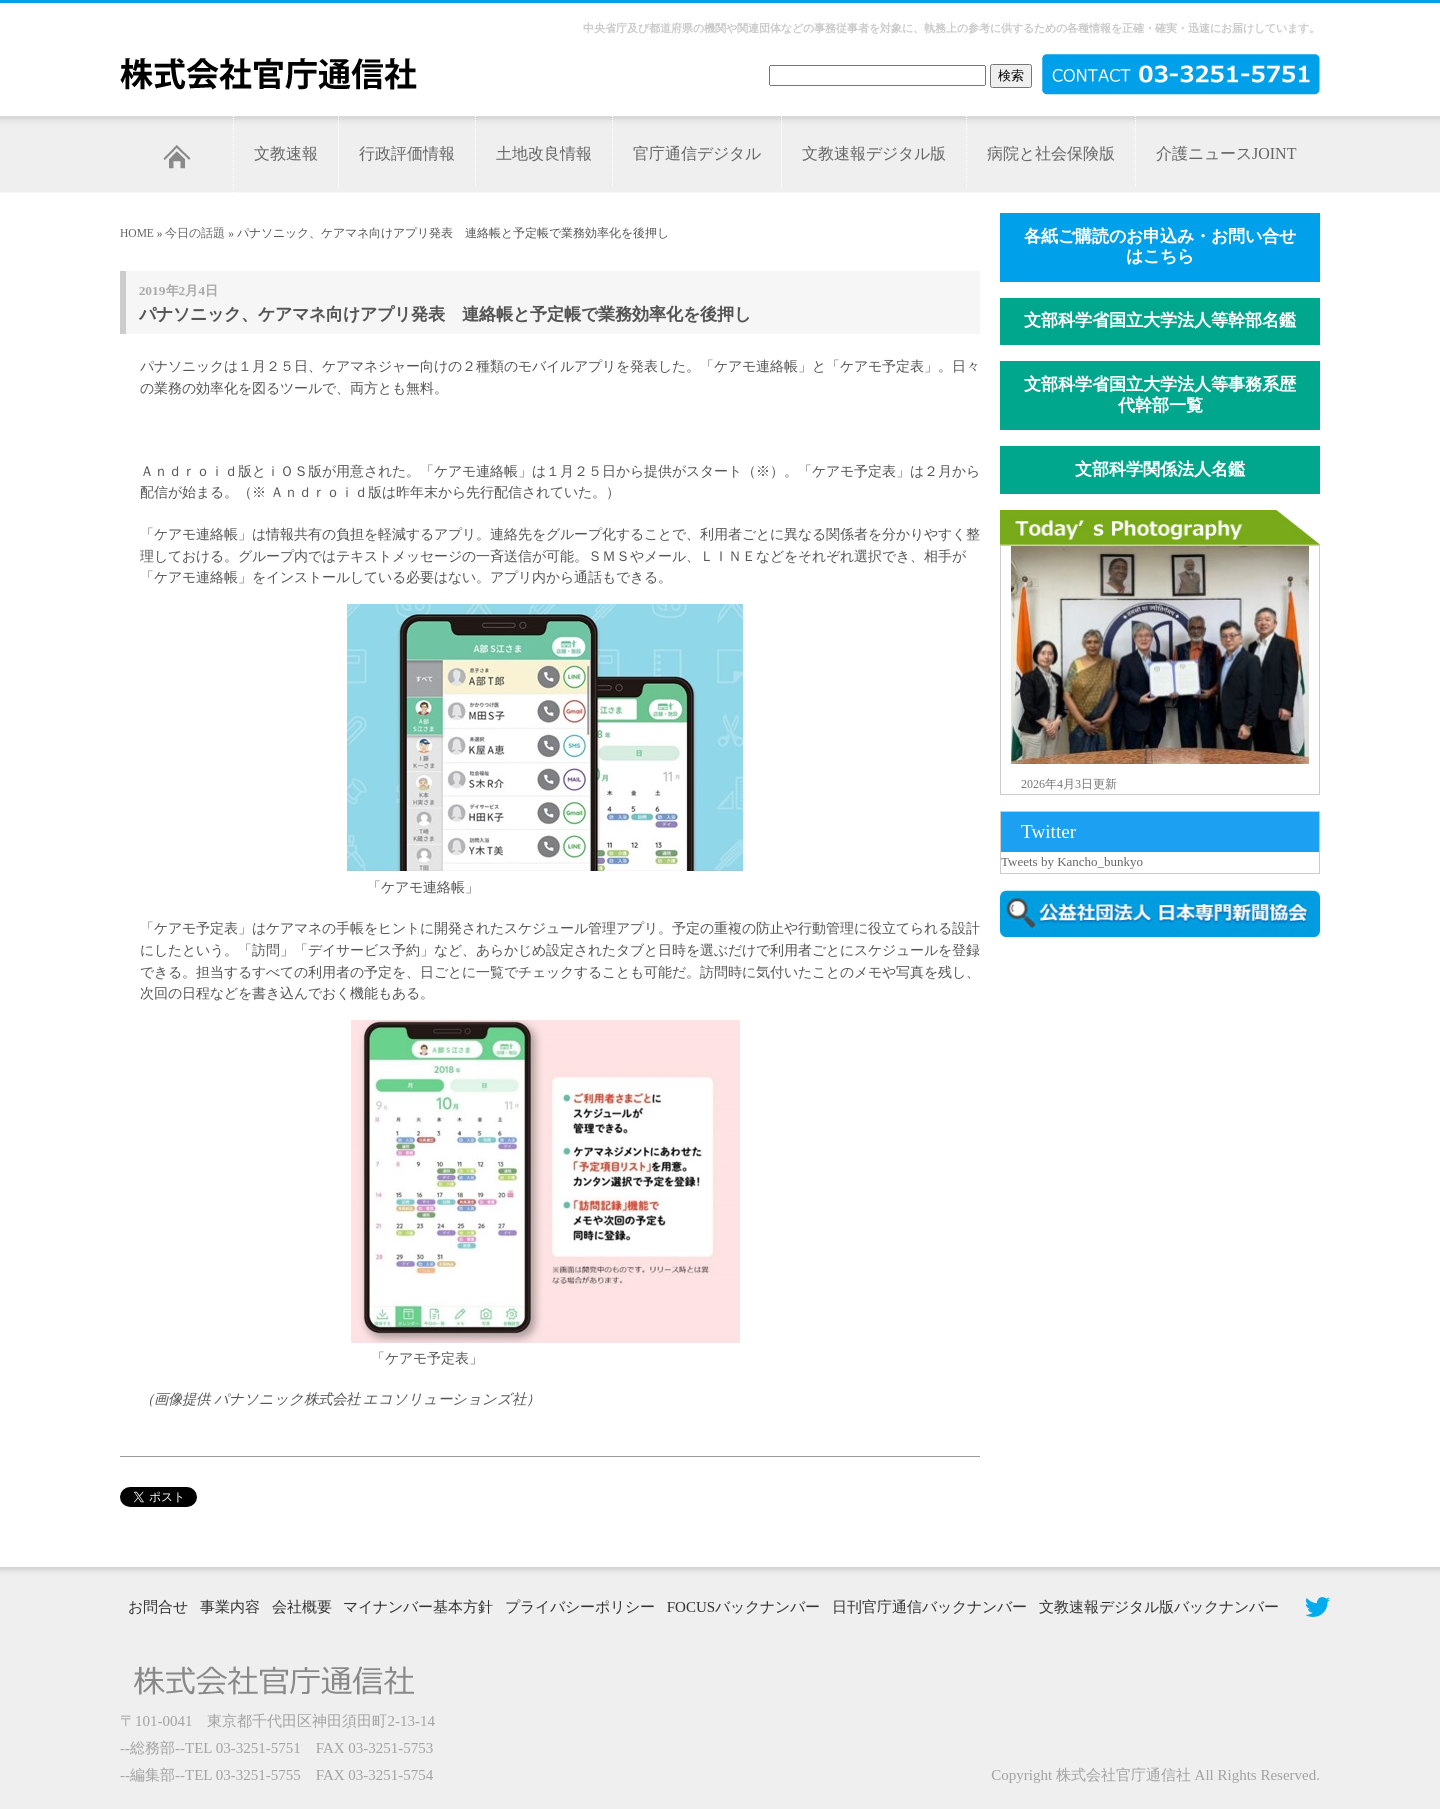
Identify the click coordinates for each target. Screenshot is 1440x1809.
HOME (137, 233)
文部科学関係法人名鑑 (1160, 469)
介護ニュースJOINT (1226, 153)
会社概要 (302, 1607)
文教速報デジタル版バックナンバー (1159, 1607)
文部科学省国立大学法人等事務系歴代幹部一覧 (1160, 395)
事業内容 (230, 1607)
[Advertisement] (1170, 1123)
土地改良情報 (544, 153)
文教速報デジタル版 (874, 153)
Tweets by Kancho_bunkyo (1072, 861)
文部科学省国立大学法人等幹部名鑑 (1160, 320)
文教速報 (286, 153)
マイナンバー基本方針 (418, 1607)
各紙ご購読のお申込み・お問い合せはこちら (1160, 247)
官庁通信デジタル (697, 153)
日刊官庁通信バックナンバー (929, 1607)
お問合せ (158, 1607)
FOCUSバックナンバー (743, 1607)
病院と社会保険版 (1051, 153)
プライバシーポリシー (580, 1607)
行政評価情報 (407, 153)
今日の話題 (195, 233)
